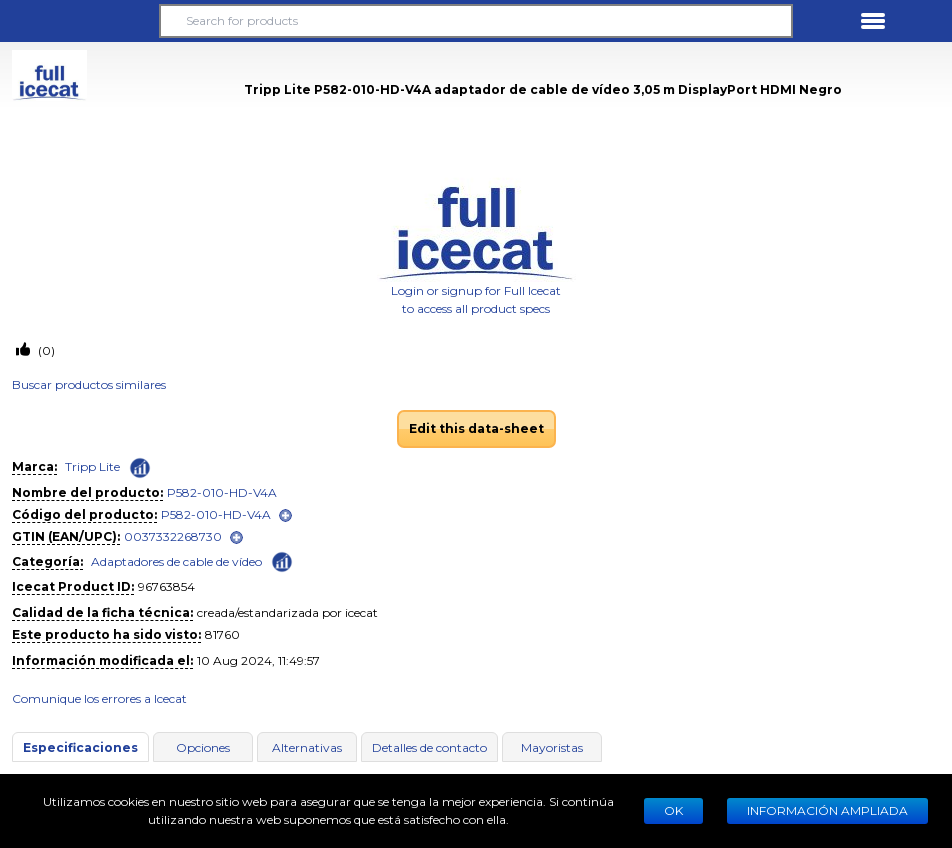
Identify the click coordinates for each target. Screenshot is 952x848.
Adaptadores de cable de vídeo (176, 561)
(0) (45, 350)
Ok (673, 810)
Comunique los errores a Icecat (99, 698)
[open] (285, 515)
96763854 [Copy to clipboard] (166, 586)
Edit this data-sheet (476, 428)
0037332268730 (173, 536)
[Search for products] (476, 21)
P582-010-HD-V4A (222, 492)
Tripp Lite (92, 466)
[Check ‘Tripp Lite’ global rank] (140, 468)
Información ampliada (827, 810)
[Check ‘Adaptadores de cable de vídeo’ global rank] (282, 560)
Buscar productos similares (89, 384)
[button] (79, 21)
